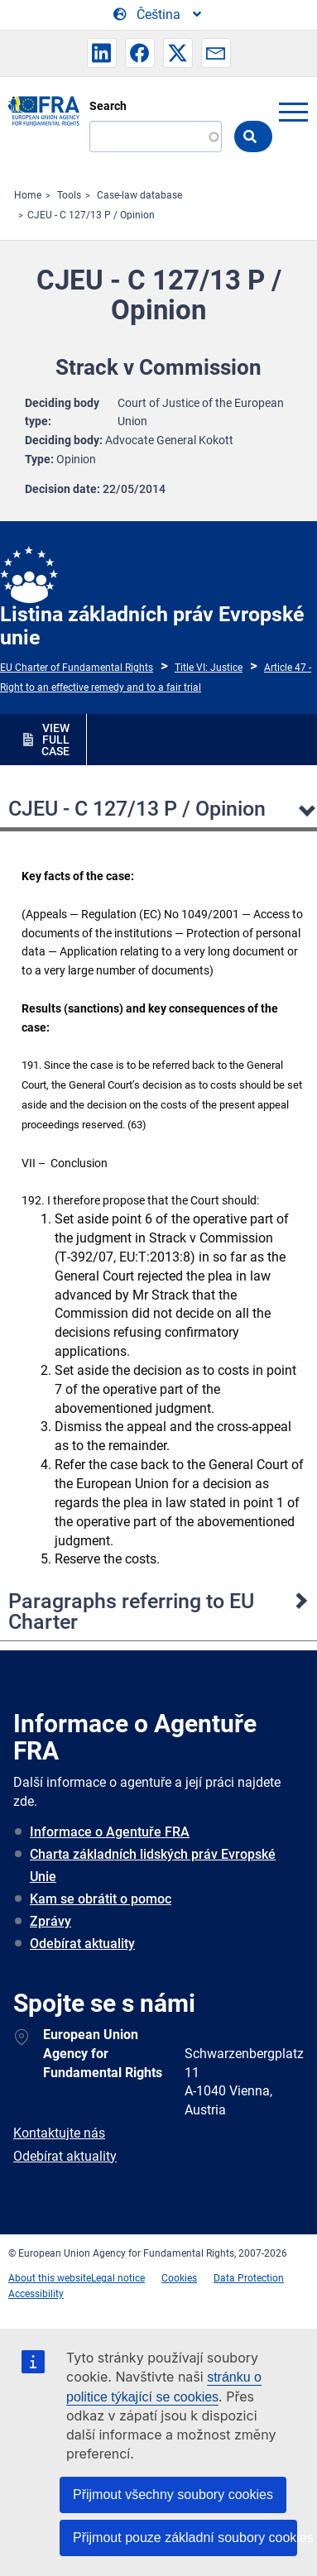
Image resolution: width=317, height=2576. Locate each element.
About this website (49, 2278)
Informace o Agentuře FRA (110, 1832)
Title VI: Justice (209, 667)
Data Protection (249, 2278)
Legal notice (118, 2278)
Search (108, 106)
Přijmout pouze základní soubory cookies (185, 2538)
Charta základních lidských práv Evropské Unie (153, 1865)
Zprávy (50, 1921)
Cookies (179, 2278)
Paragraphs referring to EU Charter (131, 1611)
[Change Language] (158, 15)
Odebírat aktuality (82, 1943)
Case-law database (139, 195)
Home (27, 195)
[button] (102, 53)
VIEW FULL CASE (55, 739)
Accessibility (36, 2294)
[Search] (155, 136)
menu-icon (293, 111)
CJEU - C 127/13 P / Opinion (91, 215)
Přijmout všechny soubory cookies (173, 2494)
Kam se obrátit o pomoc (100, 1899)
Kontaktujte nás (59, 2133)
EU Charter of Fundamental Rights (76, 667)
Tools (69, 195)
